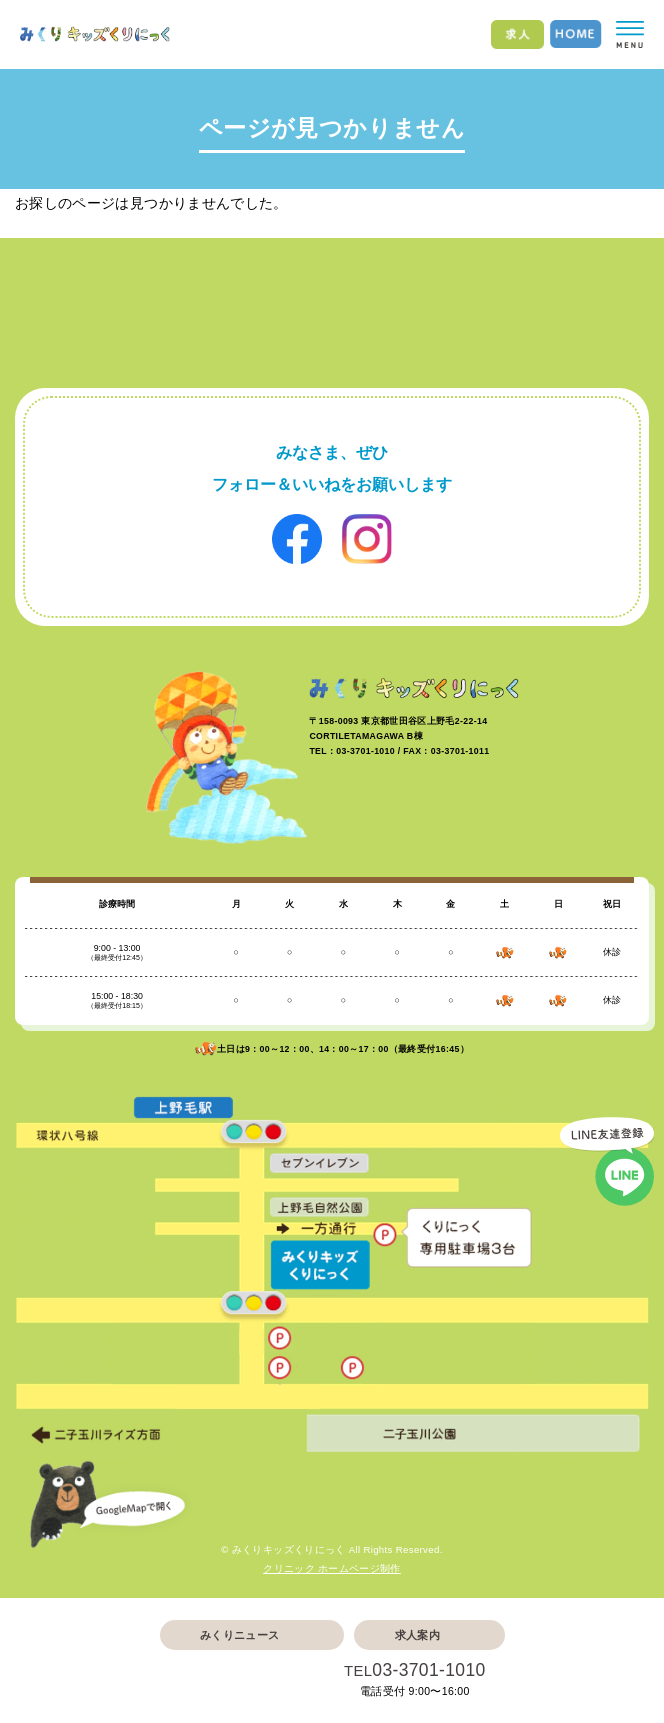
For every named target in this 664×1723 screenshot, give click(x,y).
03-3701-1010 (428, 1670)
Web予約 (240, 1681)
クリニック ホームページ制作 (332, 1568)
